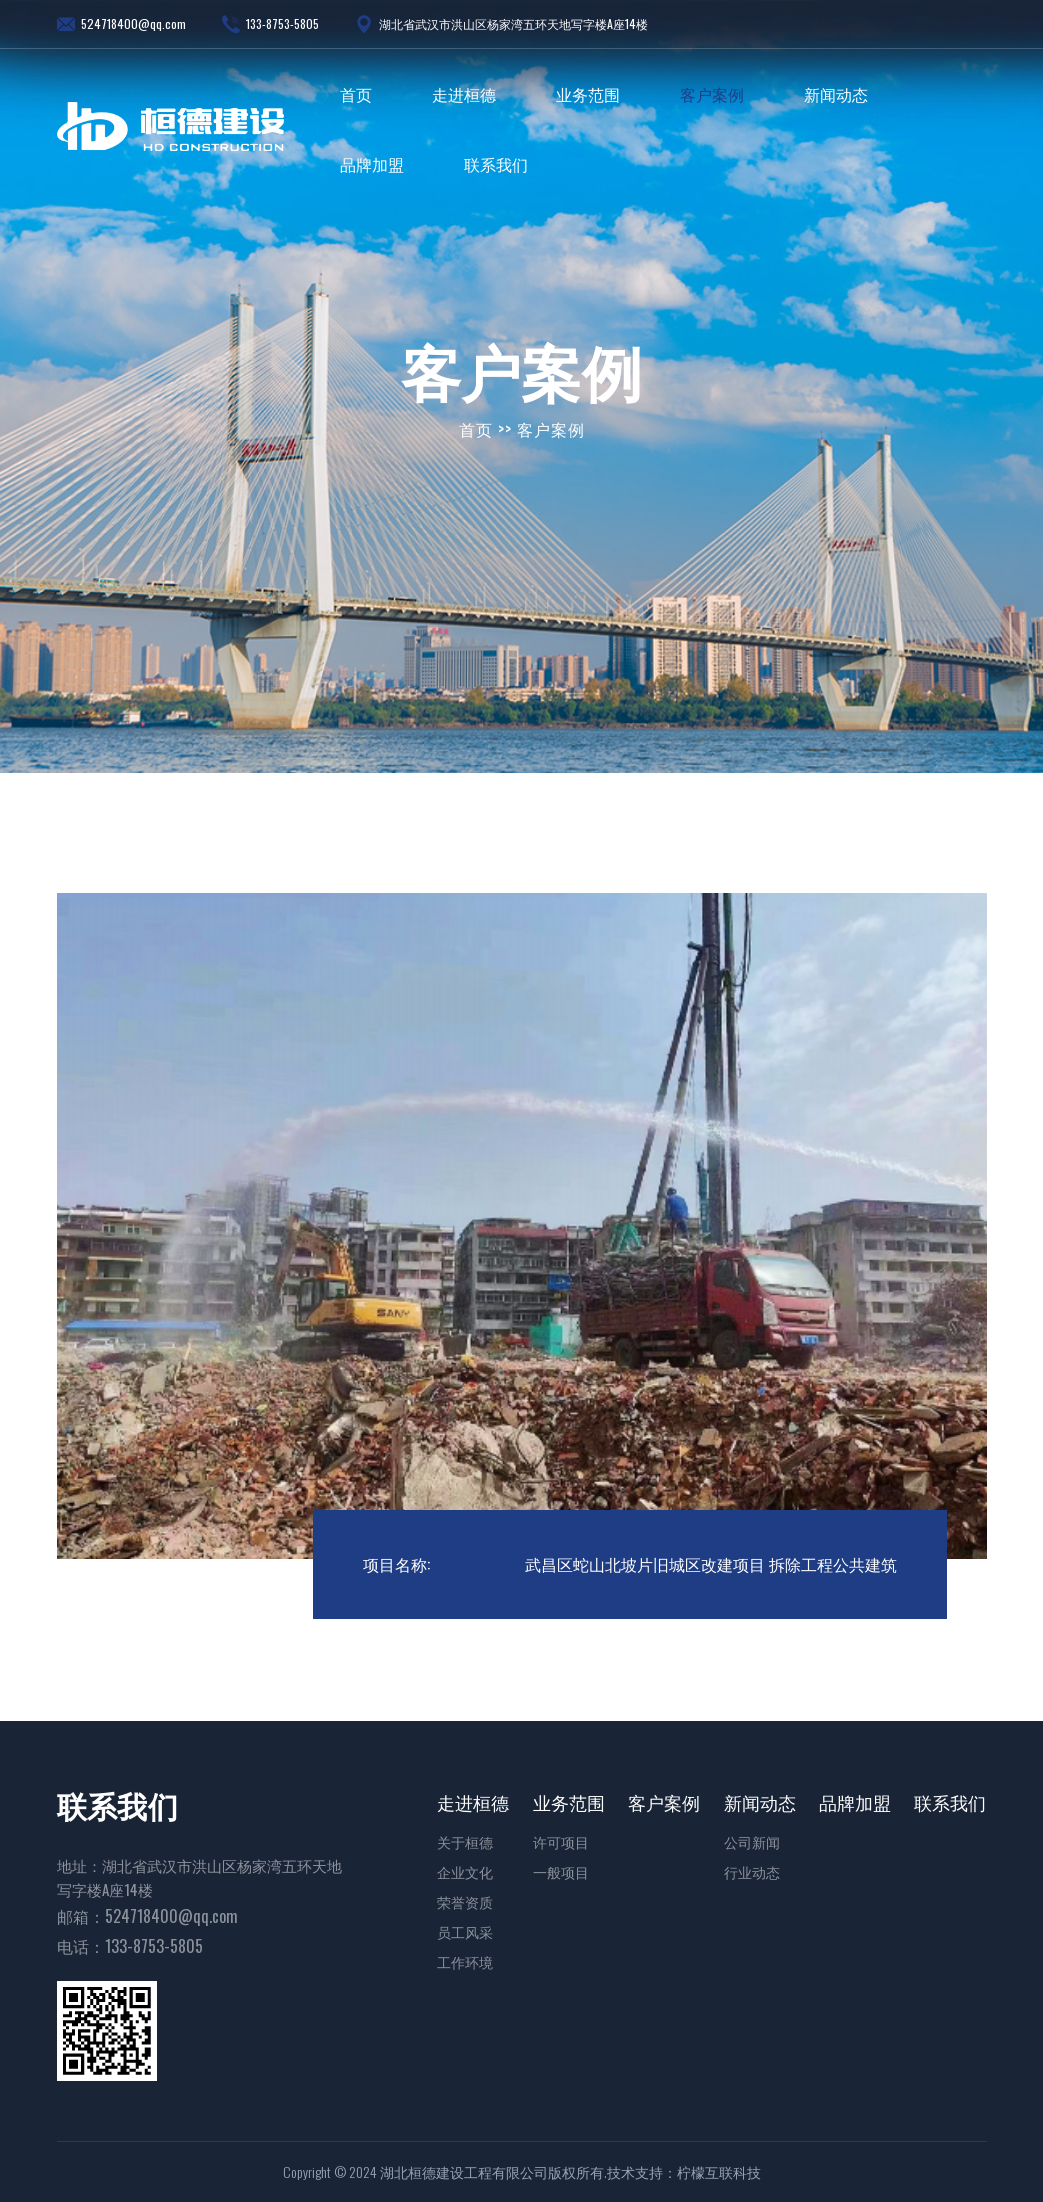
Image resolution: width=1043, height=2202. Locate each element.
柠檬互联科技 (719, 2172)
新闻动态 (836, 94)
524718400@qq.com (121, 24)
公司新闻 (752, 1841)
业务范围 (588, 94)
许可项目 (561, 1841)
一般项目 (561, 1871)
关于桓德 (465, 1841)
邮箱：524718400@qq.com (147, 1916)
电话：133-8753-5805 (130, 1946)
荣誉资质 (465, 1901)
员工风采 (465, 1931)
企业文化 (465, 1871)
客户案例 (712, 94)
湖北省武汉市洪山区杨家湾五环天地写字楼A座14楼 (501, 24)
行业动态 (752, 1871)
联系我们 (496, 164)
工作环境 (465, 1961)
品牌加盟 (372, 164)
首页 (356, 94)
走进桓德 (464, 94)
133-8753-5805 (270, 24)
